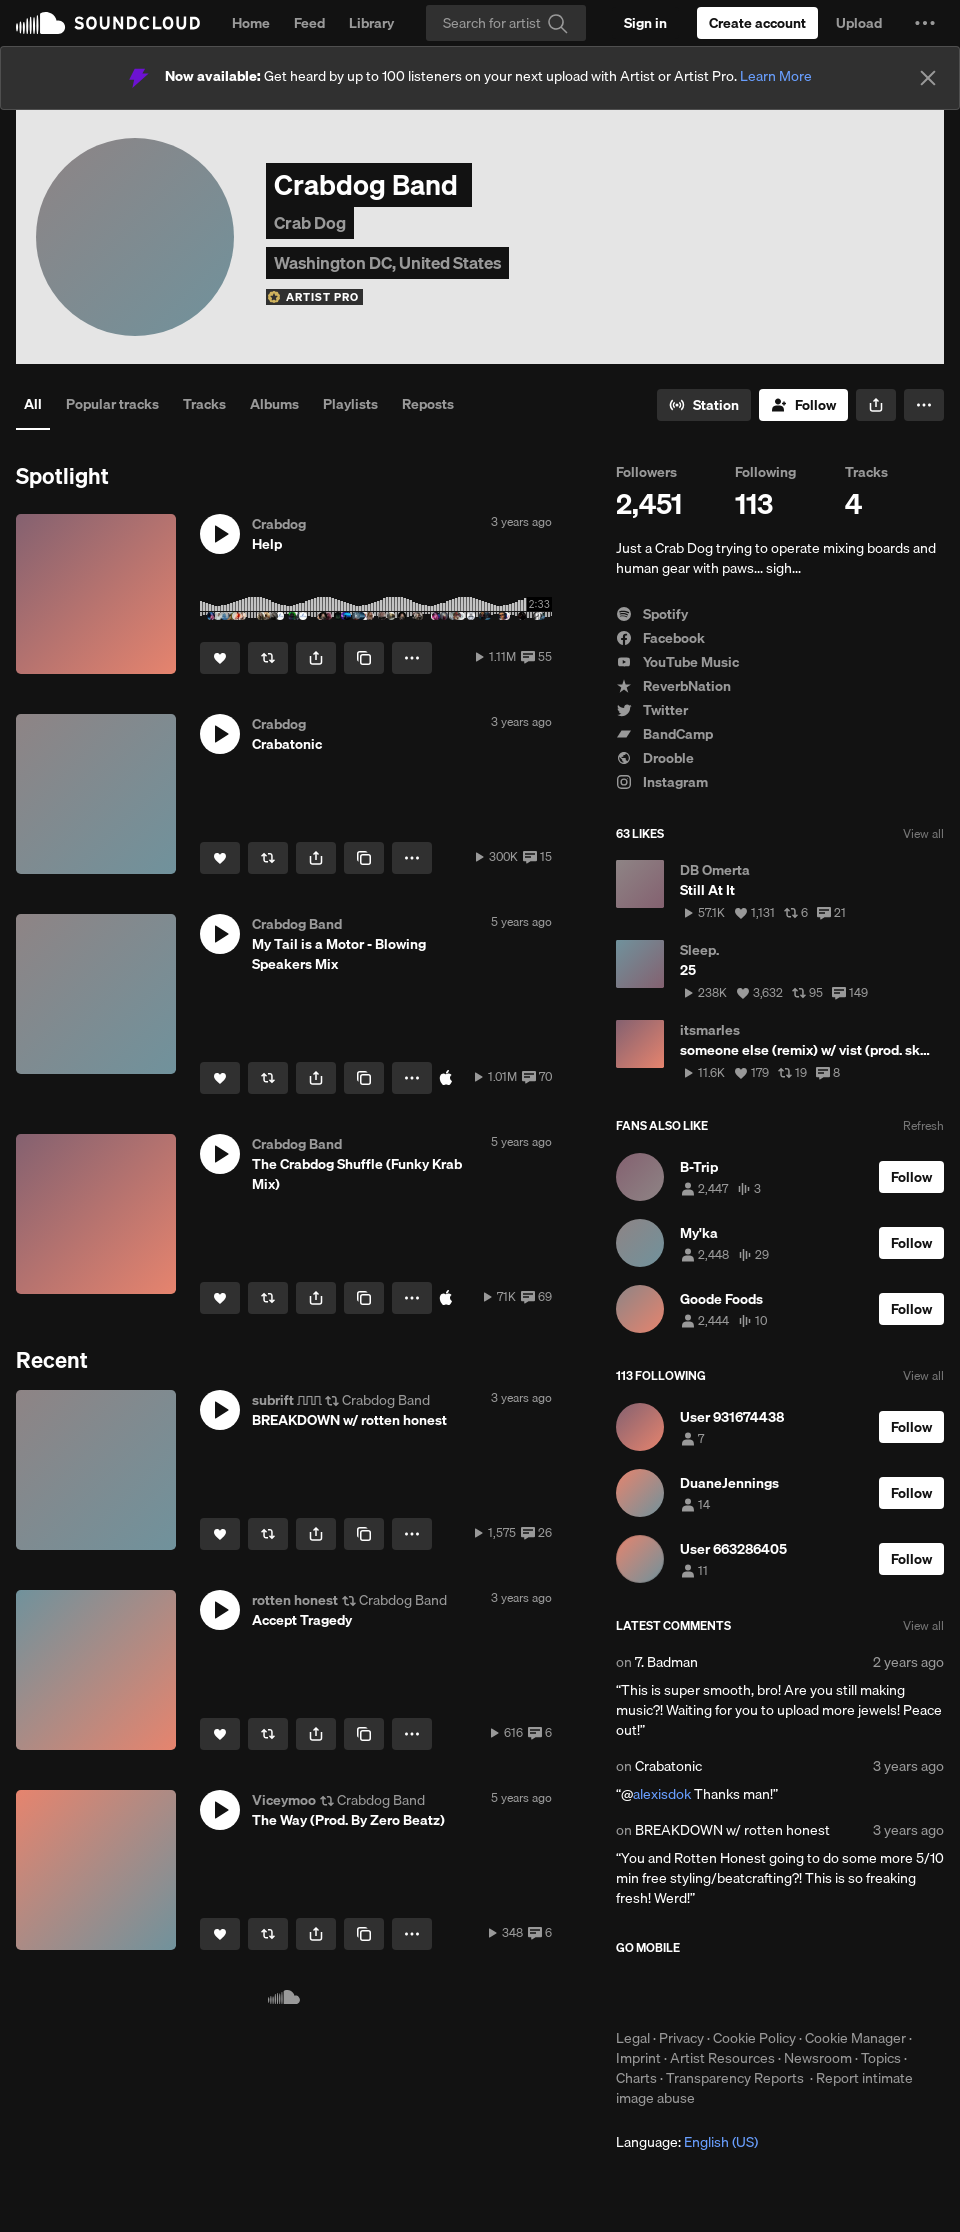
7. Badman (666, 1662)
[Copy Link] (364, 658)
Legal (633, 2038)
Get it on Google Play (811, 1992)
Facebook (660, 638)
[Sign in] (645, 23)
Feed (309, 23)
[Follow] (803, 405)
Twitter (652, 710)
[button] (925, 23)
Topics (881, 2058)
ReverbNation (673, 686)
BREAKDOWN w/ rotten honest (732, 1830)
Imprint (638, 2058)
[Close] (928, 78)
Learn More (776, 76)
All (33, 404)
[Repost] (268, 658)
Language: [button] (687, 2142)
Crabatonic (668, 1766)
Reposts (428, 404)
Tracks (204, 404)
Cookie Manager (855, 2038)
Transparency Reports (735, 2078)
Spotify (652, 614)
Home (251, 23)
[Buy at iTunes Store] (446, 1078)
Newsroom (818, 2058)
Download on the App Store (676, 1992)
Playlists (350, 404)
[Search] (506, 23)
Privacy (681, 2038)
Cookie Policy (754, 2038)
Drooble (655, 758)
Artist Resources (722, 2058)
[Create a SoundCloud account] (757, 23)
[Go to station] (704, 405)
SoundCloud (108, 23)
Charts (636, 2078)
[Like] (220, 658)
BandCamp (664, 734)
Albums (274, 404)
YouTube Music (677, 662)
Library (371, 23)
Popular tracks (112, 404)
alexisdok (662, 1794)
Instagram (662, 782)
